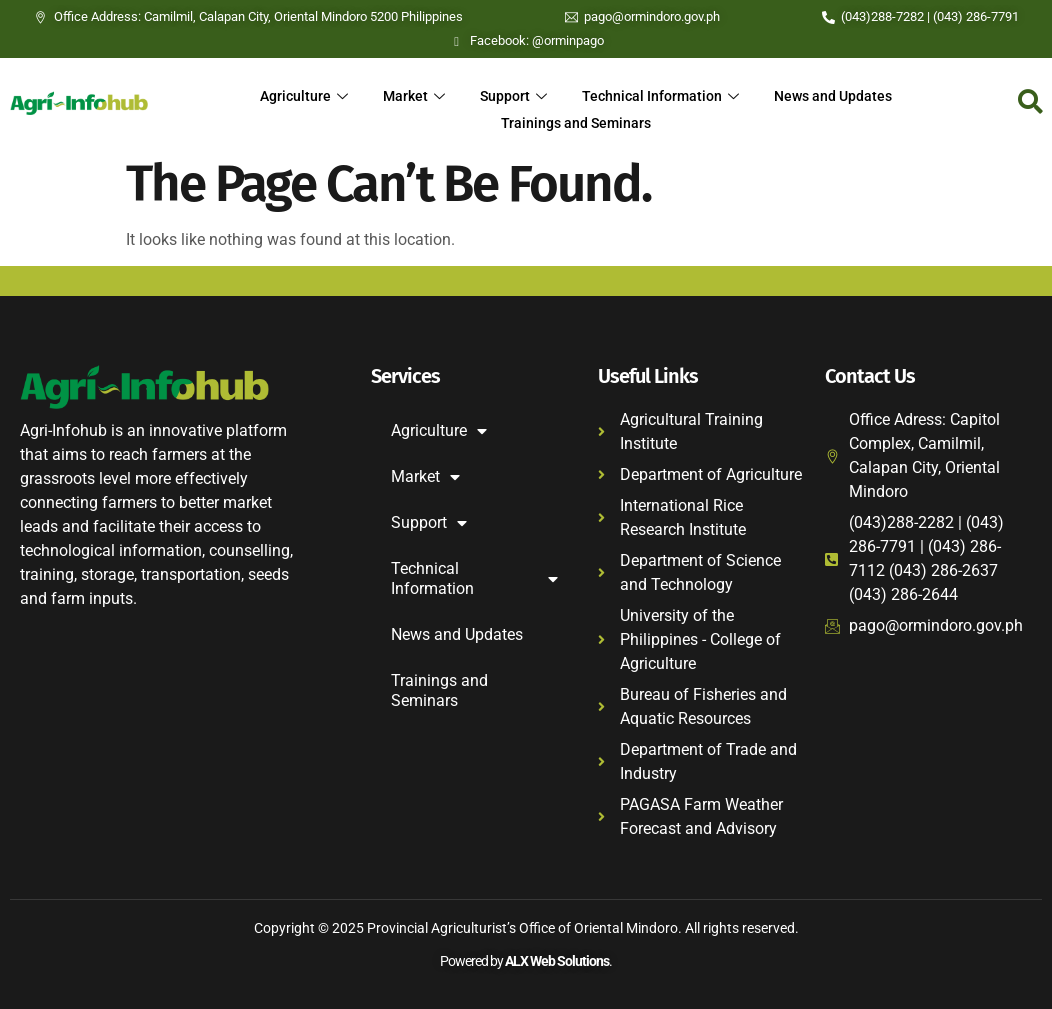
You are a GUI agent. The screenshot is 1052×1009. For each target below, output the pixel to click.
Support (512, 95)
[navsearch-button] (1031, 103)
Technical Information (663, 95)
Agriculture (298, 95)
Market (410, 95)
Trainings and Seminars (575, 119)
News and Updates (839, 95)
